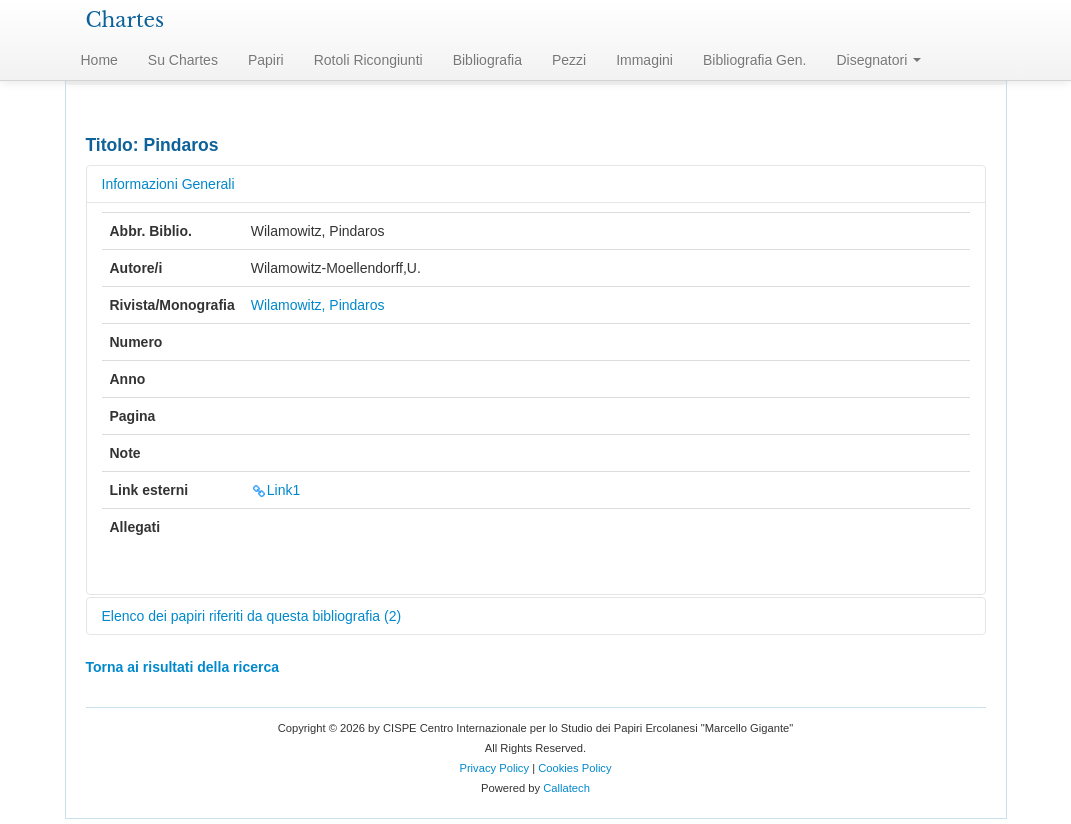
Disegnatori (878, 60)
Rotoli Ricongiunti (368, 60)
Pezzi (569, 60)
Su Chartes (183, 60)
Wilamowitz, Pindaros (318, 305)
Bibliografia (487, 60)
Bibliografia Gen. (755, 60)
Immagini (644, 60)
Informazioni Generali (168, 184)
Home (99, 60)
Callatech (566, 788)
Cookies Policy (574, 768)
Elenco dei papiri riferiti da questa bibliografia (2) (252, 616)
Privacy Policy (494, 768)
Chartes (125, 20)
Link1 (275, 490)
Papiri (266, 60)
